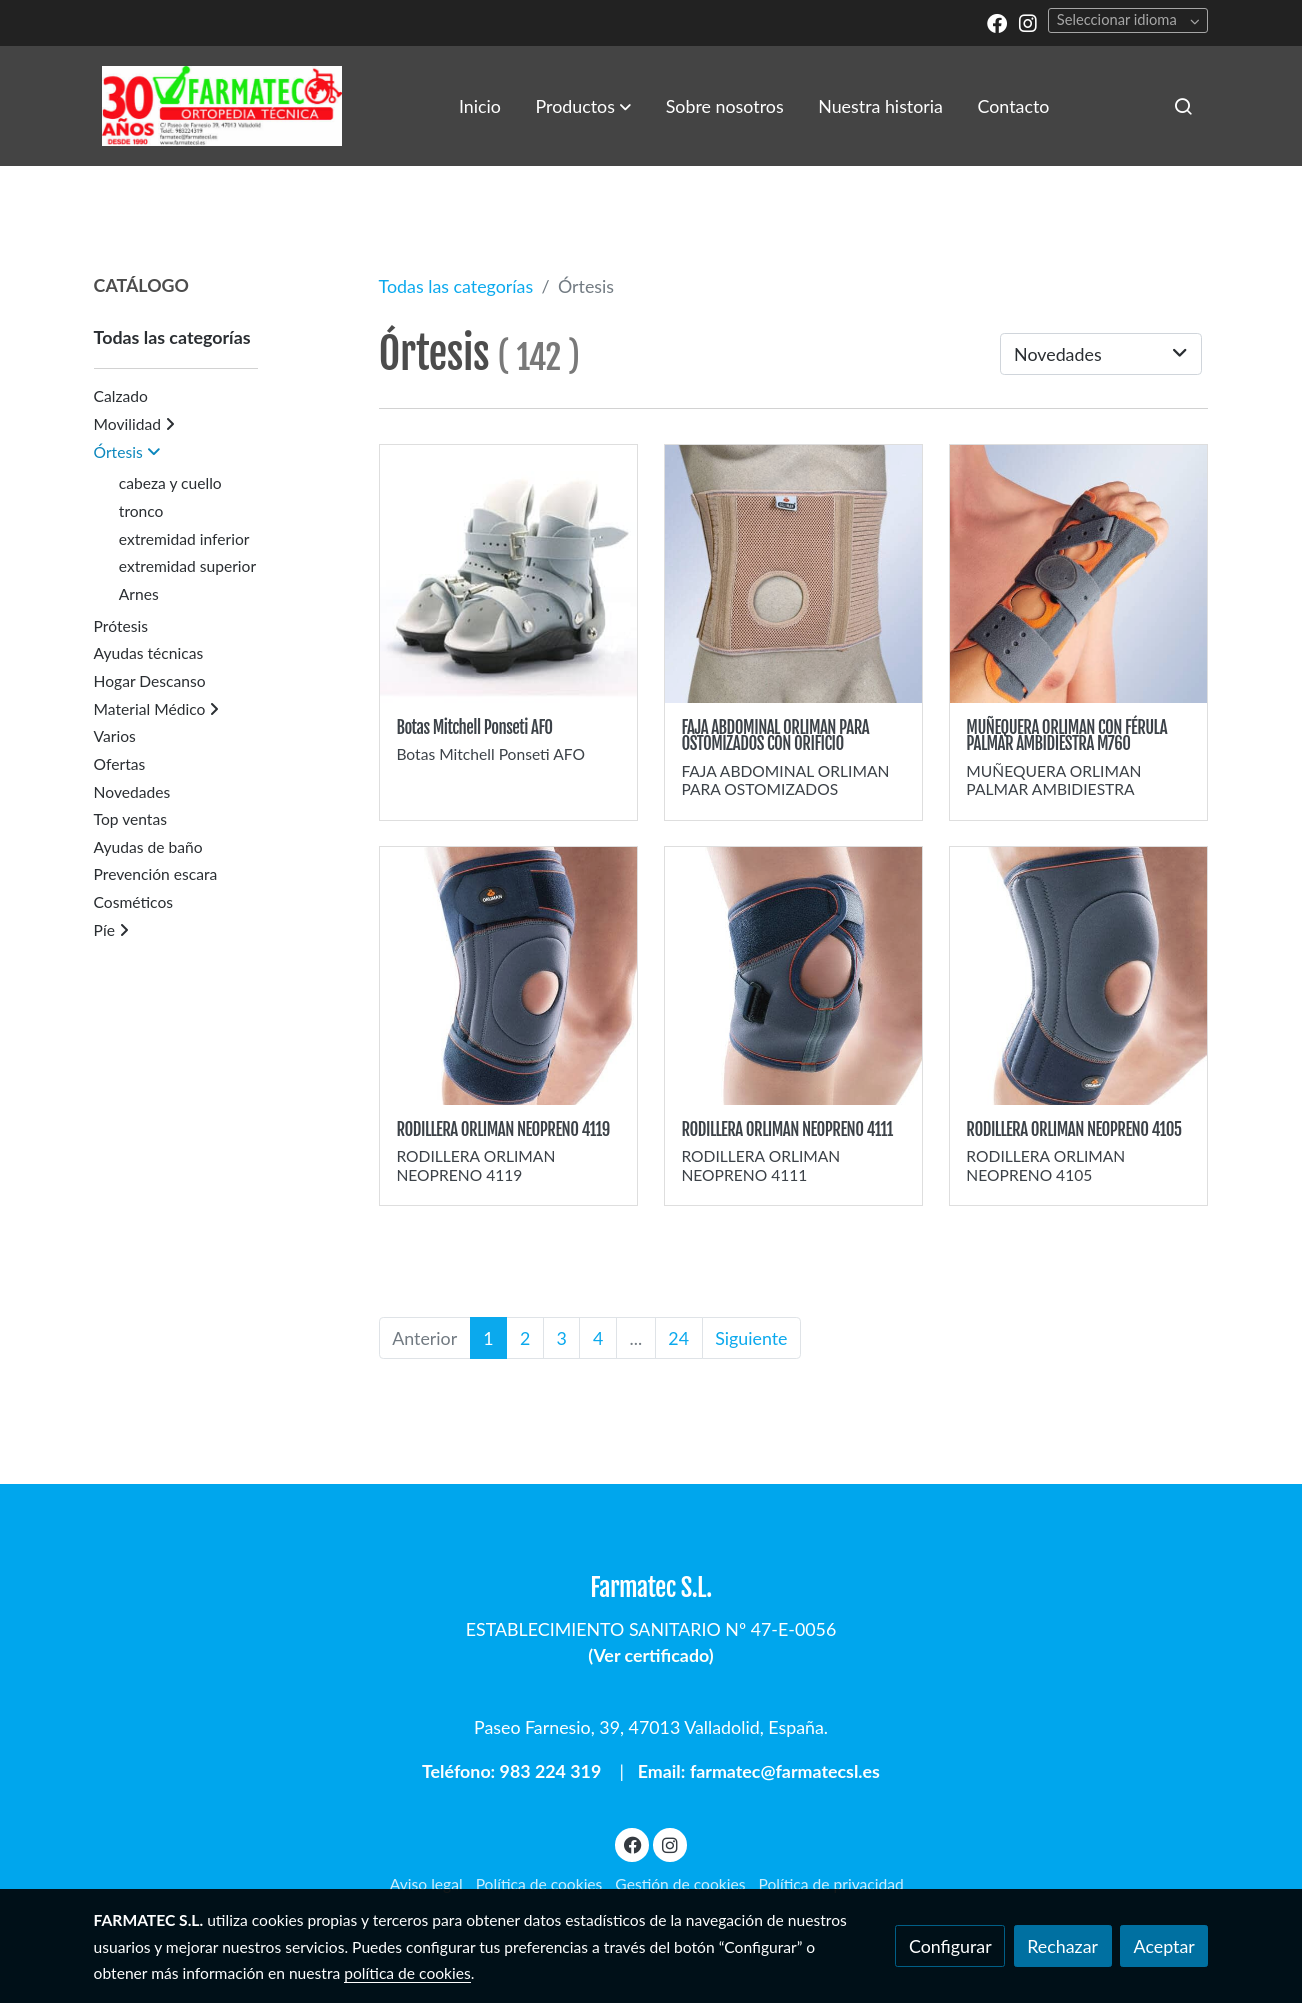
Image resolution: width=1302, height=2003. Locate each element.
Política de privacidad (830, 1884)
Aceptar (1164, 1946)
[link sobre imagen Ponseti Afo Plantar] (509, 574)
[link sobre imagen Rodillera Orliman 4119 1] (509, 976)
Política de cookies (539, 1884)
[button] (583, 106)
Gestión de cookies (680, 1884)
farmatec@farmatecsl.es (785, 1771)
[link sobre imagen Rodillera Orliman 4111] (794, 976)
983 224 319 (551, 1771)
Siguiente (751, 1338)
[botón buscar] (1183, 106)
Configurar (950, 1946)
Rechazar (1062, 1946)
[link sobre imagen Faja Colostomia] (794, 574)
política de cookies (407, 1973)
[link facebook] (997, 22)
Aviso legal (426, 1884)
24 (678, 1338)
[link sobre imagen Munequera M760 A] (1079, 574)
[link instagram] (1028, 22)
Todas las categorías (456, 286)
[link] (222, 106)
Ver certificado (650, 1655)
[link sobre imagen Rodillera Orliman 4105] (1079, 976)
